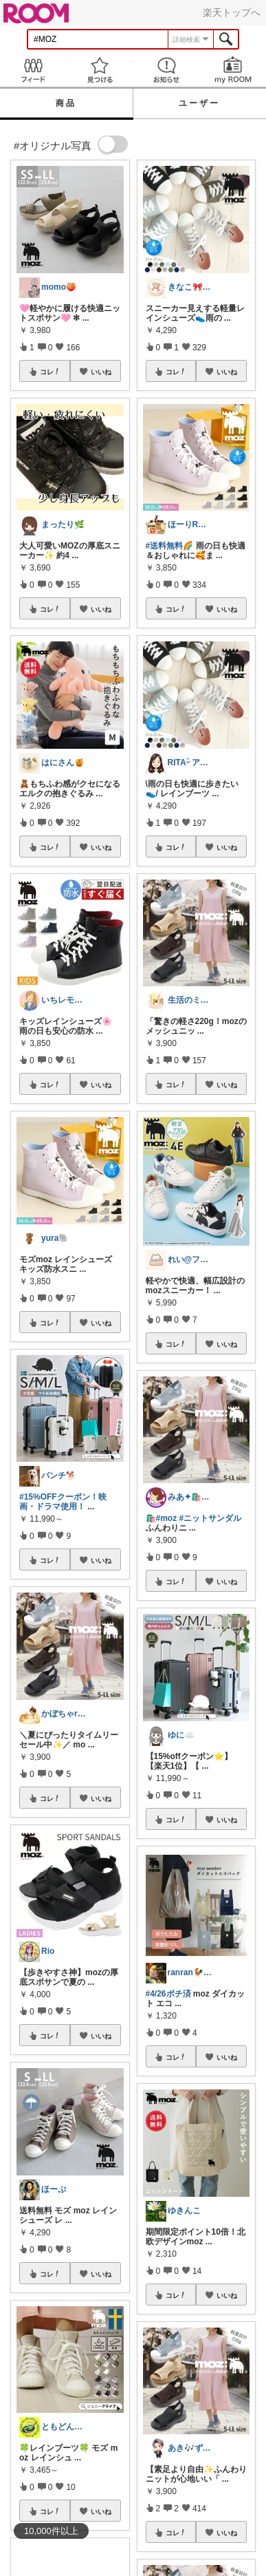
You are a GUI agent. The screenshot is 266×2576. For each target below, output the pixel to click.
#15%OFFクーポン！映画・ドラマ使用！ (63, 1501)
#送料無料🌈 (170, 546)
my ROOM (232, 70)
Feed (33, 70)
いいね (101, 371)
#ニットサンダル (210, 1518)
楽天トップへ (232, 12)
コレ (50, 371)
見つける (100, 70)
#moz (166, 1518)
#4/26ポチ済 (168, 1994)
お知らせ (166, 70)
